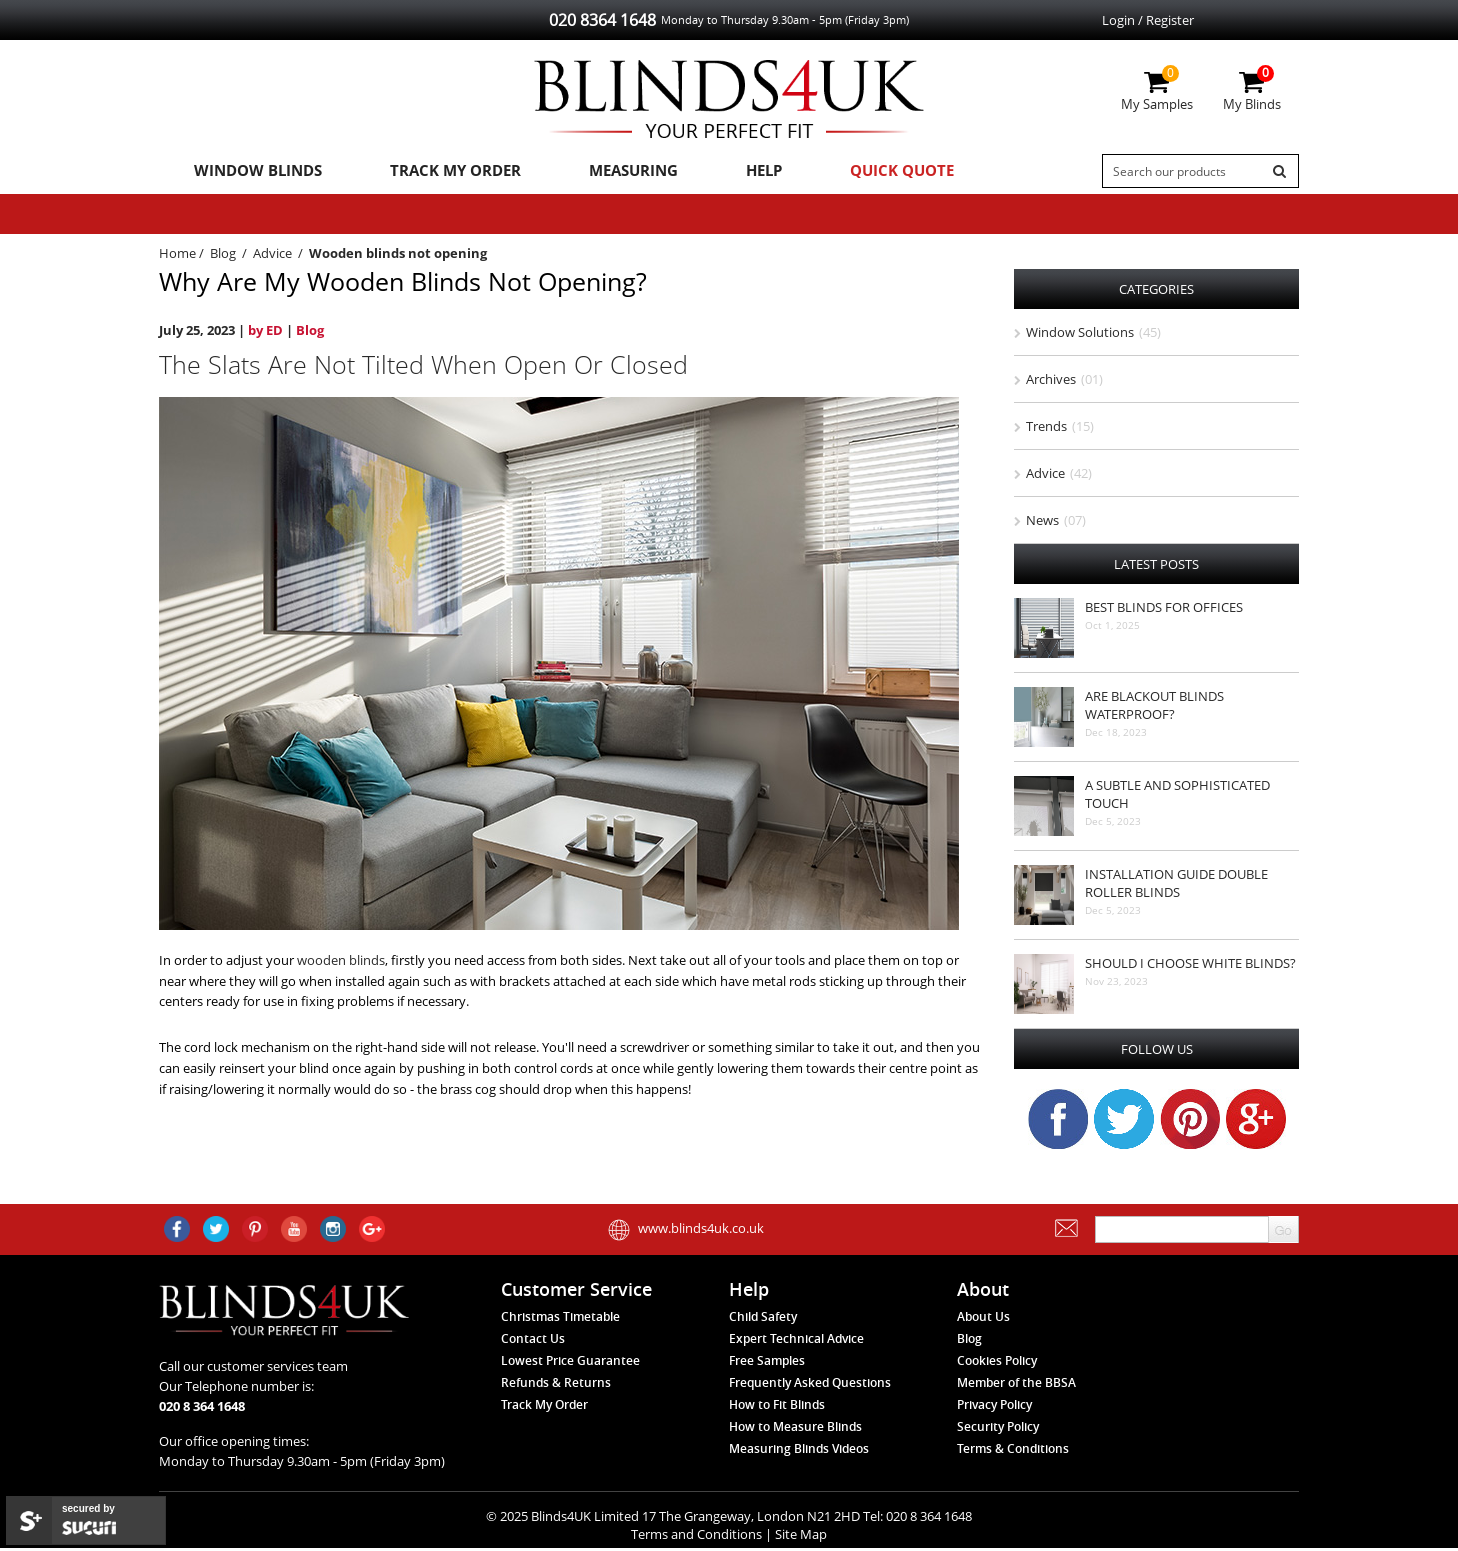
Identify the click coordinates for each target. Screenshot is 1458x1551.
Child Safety (763, 1320)
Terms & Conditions (1013, 1452)
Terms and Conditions (696, 1537)
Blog (223, 256)
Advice (272, 256)
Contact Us (533, 1342)
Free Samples (767, 1364)
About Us (983, 1320)
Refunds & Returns (556, 1386)
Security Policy (998, 1430)
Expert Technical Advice (796, 1342)
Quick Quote (861, 171)
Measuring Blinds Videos (799, 1452)
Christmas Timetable (560, 1320)
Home (177, 256)
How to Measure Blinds (795, 1430)
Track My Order (440, 171)
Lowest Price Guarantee (570, 1364)
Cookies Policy (997, 1364)
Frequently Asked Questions (810, 1386)
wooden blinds (341, 963)
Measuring (609, 171)
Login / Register (1148, 20)
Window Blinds (252, 171)
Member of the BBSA (1016, 1386)
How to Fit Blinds (777, 1408)
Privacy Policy (994, 1408)
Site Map (801, 1537)
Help (732, 171)
